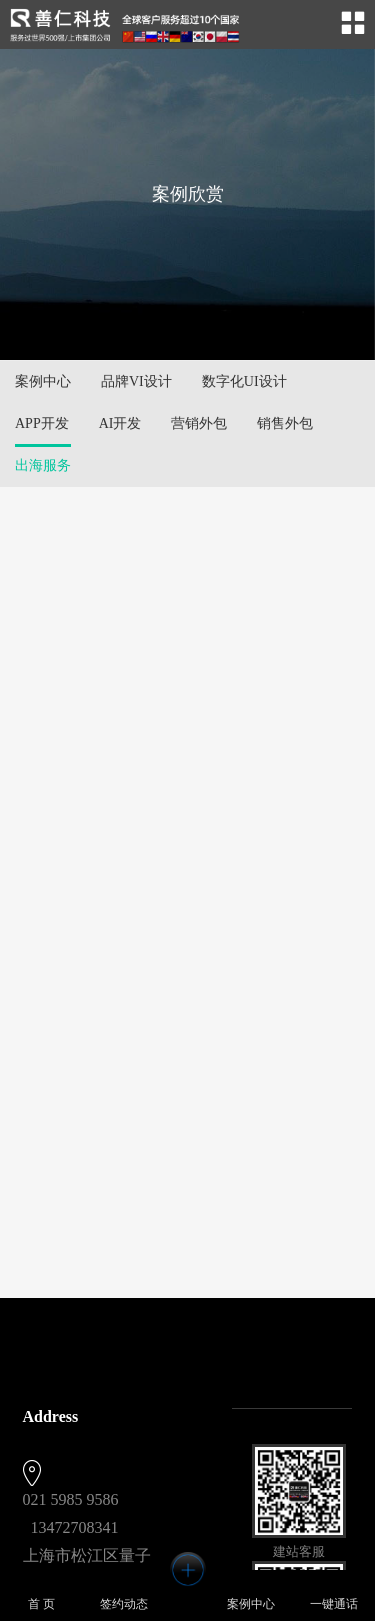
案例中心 (43, 381)
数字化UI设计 (244, 381)
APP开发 (42, 423)
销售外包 (285, 423)
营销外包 (199, 423)
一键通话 (334, 1594)
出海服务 (43, 465)
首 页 (41, 1594)
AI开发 (120, 423)
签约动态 (124, 1594)
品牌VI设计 (136, 381)
